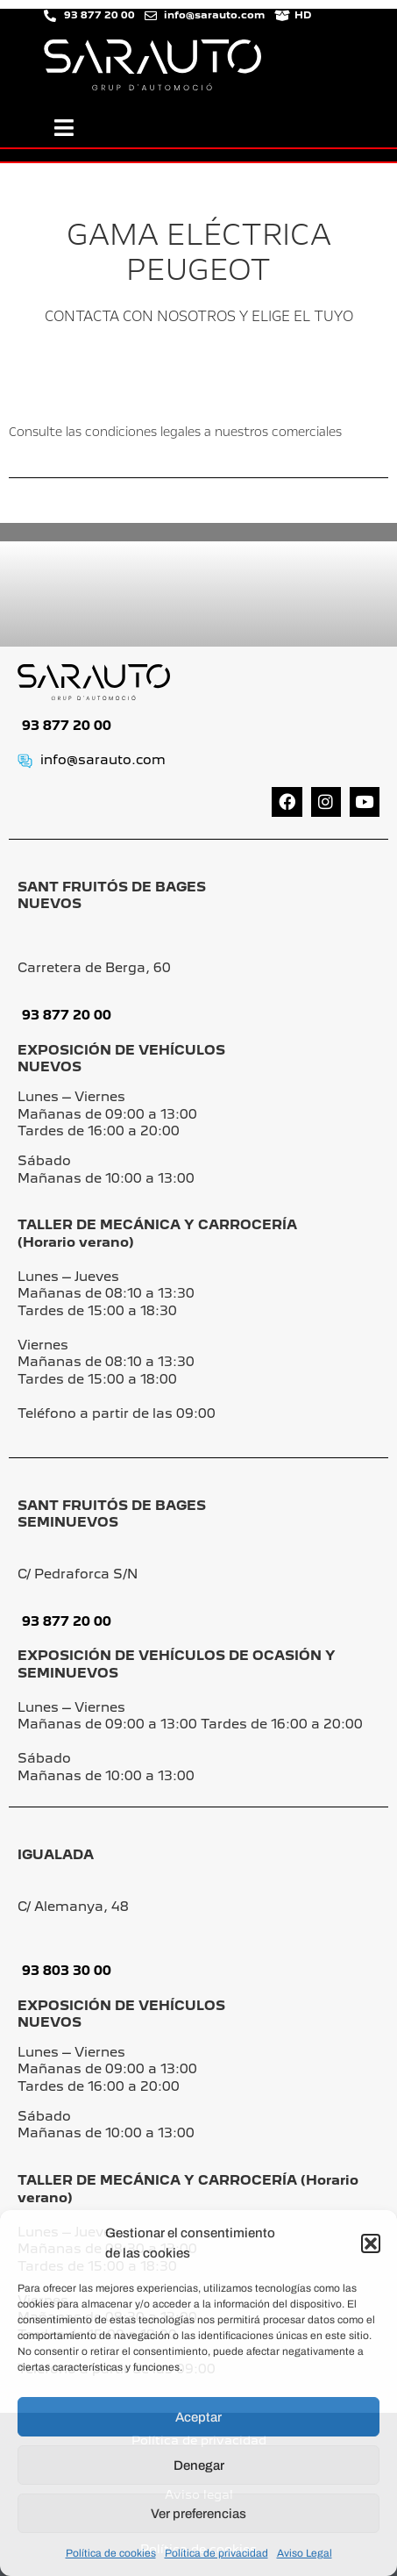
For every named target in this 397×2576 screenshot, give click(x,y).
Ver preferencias (198, 2514)
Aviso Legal (304, 2553)
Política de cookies (111, 2553)
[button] (370, 2243)
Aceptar (198, 2417)
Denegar (199, 2465)
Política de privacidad (216, 2553)
